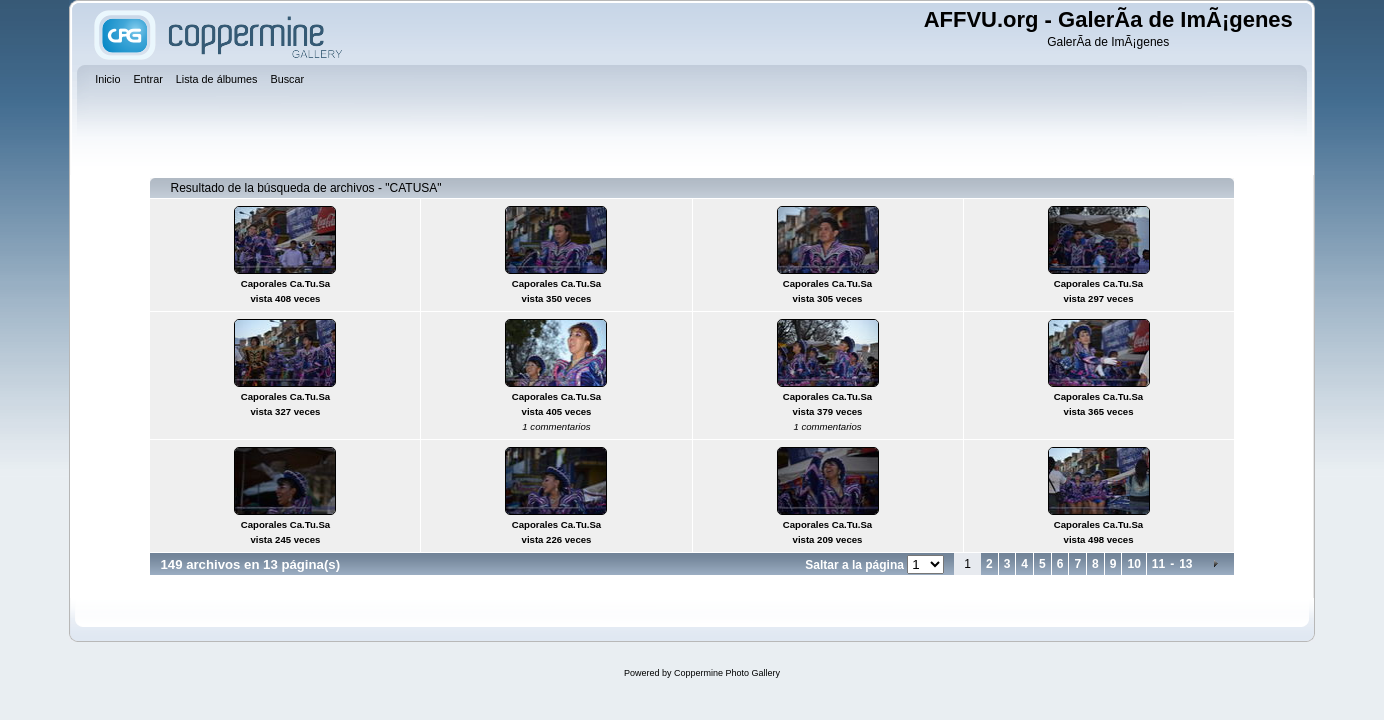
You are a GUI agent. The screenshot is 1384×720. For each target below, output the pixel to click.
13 (1185, 564)
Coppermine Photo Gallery (727, 673)
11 (1158, 564)
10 (1133, 564)
